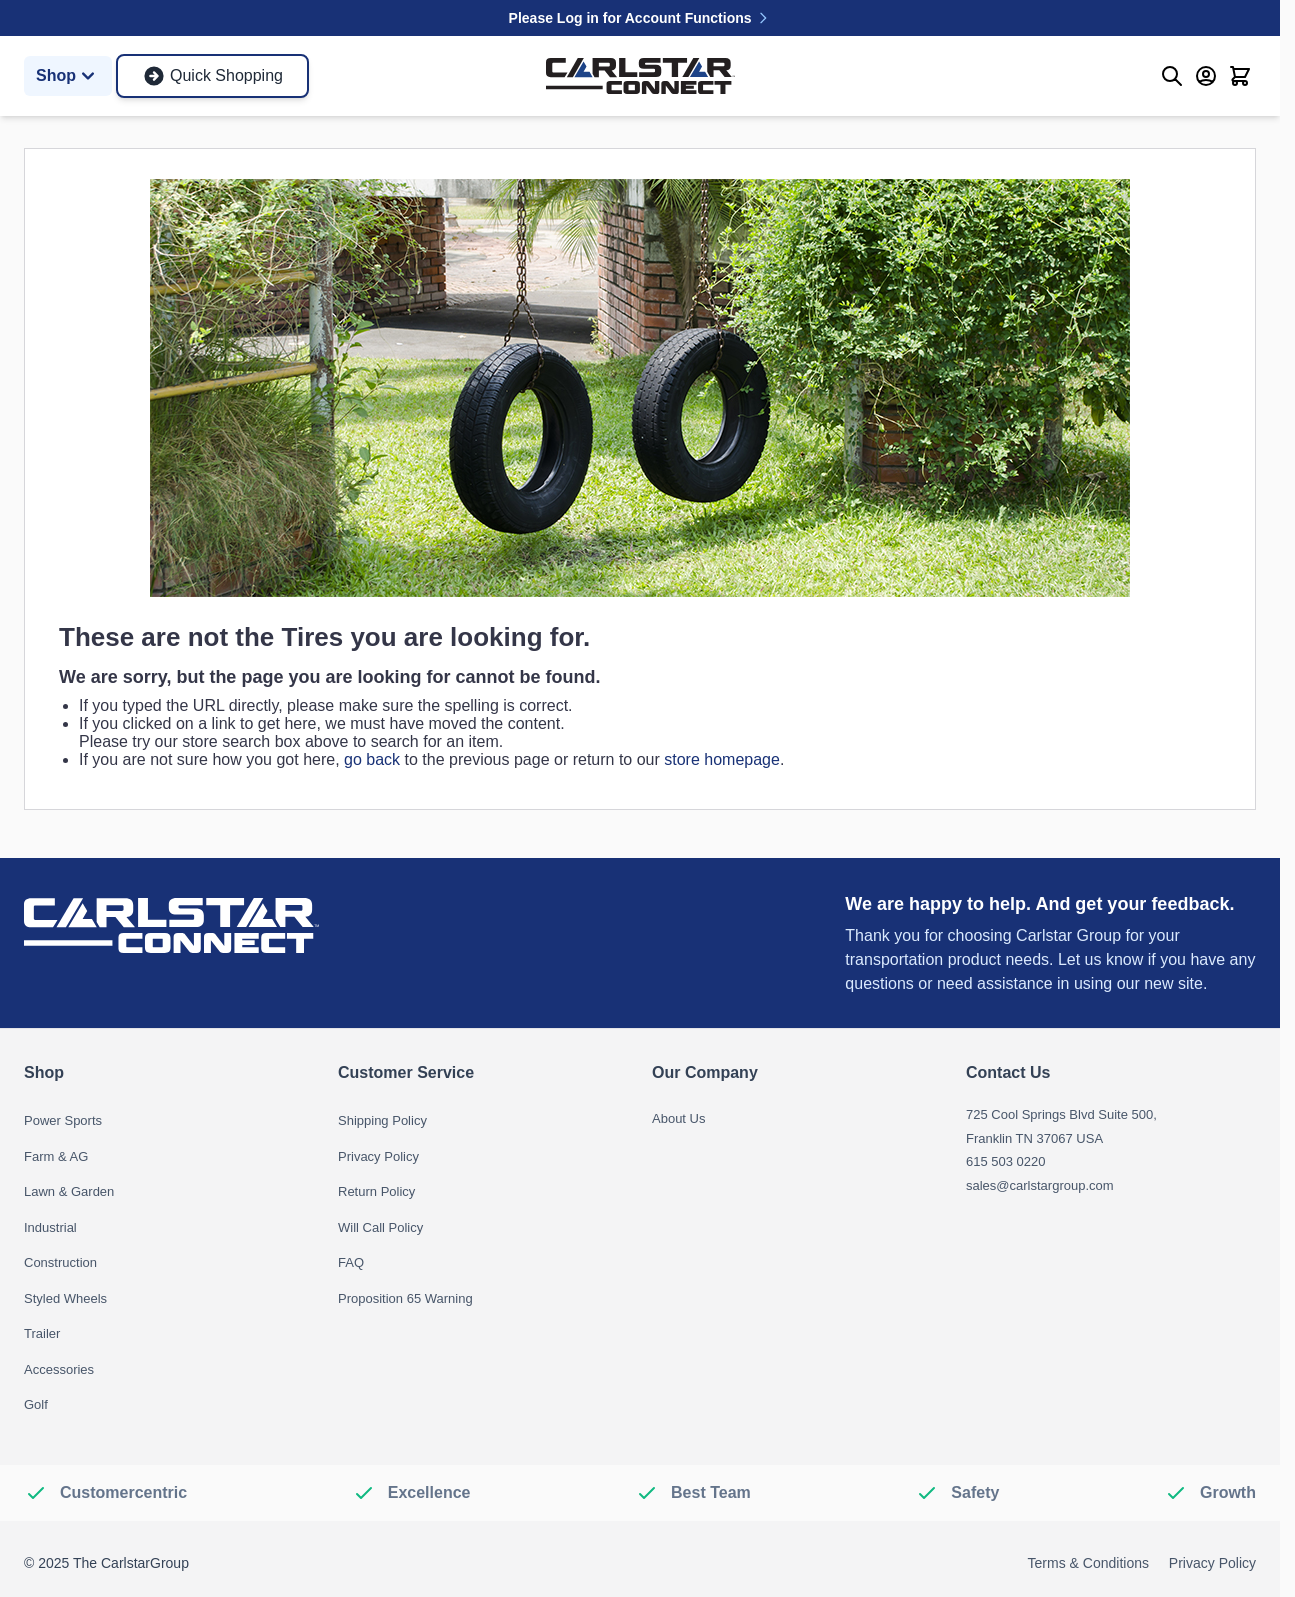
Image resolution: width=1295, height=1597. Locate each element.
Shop (68, 76)
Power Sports (63, 1120)
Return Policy (376, 1191)
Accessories (59, 1369)
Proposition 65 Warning (405, 1298)
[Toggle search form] (1172, 76)
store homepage (722, 759)
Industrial (50, 1227)
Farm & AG (56, 1156)
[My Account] (1206, 76)
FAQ (351, 1262)
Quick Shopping (212, 76)
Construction (60, 1262)
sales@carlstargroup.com (1040, 1185)
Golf (36, 1404)
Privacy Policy (378, 1156)
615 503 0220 (1006, 1161)
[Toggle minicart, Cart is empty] (1240, 76)
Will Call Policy (380, 1227)
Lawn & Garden (69, 1191)
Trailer (42, 1333)
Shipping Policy (382, 1120)
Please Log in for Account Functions (640, 18)
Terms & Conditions (1088, 1563)
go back (372, 759)
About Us (678, 1118)
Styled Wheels (65, 1298)
